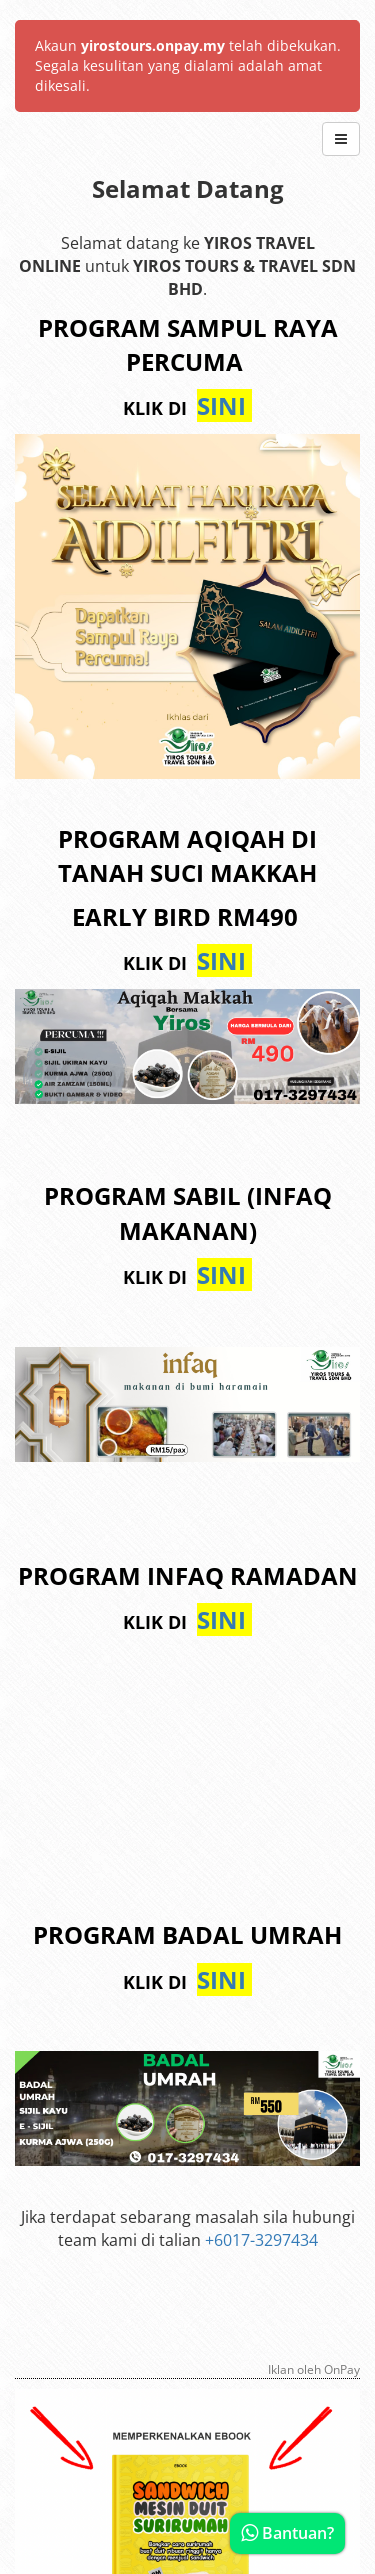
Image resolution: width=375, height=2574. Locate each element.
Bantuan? (287, 2533)
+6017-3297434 (261, 2240)
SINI (224, 405)
